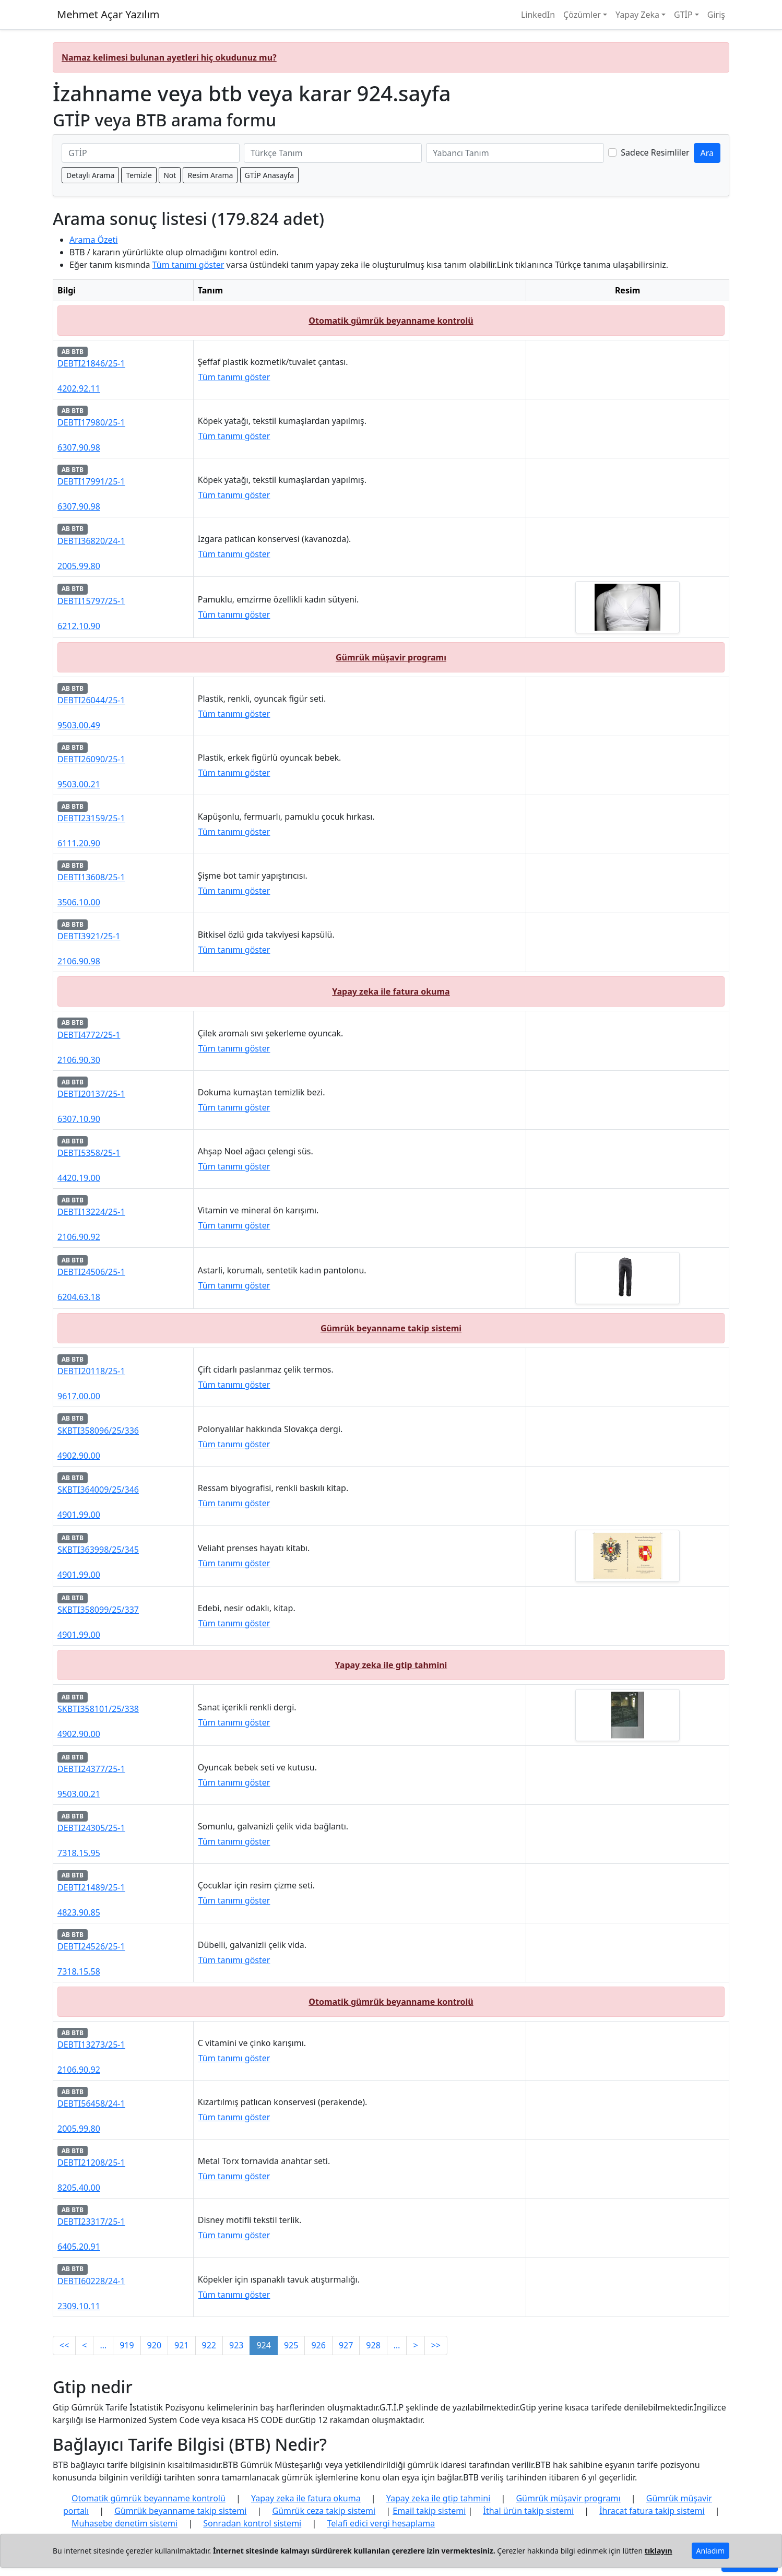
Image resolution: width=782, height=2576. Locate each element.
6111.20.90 (78, 843)
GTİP (683, 14)
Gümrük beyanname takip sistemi (391, 1328)
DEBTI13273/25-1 (91, 2044)
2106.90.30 (78, 1060)
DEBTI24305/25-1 (91, 1828)
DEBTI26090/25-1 (91, 759)
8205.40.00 (78, 2187)
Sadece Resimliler (655, 152)
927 (346, 2345)
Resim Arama (210, 175)
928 (373, 2345)
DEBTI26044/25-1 (91, 700)
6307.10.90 (78, 1119)
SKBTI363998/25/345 (98, 1549)
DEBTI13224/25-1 (91, 1212)
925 (291, 2345)
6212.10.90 (78, 626)
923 (236, 2345)
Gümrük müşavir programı (391, 657)
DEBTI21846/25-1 (91, 363)
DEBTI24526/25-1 (91, 1946)
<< (64, 2345)
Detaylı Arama (90, 175)
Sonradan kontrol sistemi (252, 2523)
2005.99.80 (78, 566)
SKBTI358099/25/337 (98, 1609)
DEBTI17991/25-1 (91, 481)
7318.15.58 (78, 1971)
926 (318, 2345)
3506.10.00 (78, 902)
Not (169, 175)
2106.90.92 (78, 1237)
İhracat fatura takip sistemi (652, 2510)
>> (436, 2345)
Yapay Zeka (637, 14)
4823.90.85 (78, 1912)
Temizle (139, 175)
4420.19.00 (78, 1178)
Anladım (710, 2551)
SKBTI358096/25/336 (98, 1430)
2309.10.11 (78, 2306)
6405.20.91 (78, 2246)
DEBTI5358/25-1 (88, 1153)
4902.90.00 (78, 1455)
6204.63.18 (78, 1297)
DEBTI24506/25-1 (91, 1272)
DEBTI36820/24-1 (91, 541)
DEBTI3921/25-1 (88, 936)
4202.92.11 (78, 388)
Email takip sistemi (429, 2510)
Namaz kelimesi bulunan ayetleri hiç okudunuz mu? (169, 57)
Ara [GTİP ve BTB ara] (707, 153)
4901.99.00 (78, 1514)
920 (154, 2345)
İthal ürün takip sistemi (528, 2510)
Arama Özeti (93, 239)
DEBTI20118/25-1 (91, 1371)
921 (181, 2345)
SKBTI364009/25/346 (98, 1489)
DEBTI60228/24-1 (91, 2281)
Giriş (716, 14)
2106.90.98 (78, 961)
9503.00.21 (78, 784)
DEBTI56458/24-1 (91, 2103)
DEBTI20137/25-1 (91, 1094)
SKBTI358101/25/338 (98, 1709)
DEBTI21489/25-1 (91, 1887)
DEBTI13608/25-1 (91, 877)
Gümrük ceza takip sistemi (323, 2510)
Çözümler (582, 14)
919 (127, 2345)
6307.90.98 (78, 447)
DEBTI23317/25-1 (91, 2221)
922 (209, 2345)
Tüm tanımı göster (188, 264)
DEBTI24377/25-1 (91, 1769)
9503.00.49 (78, 725)
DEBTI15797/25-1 (91, 601)
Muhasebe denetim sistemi (124, 2523)
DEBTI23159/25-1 (91, 818)
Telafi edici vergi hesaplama (381, 2523)
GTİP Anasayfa (269, 175)
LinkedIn (538, 14)
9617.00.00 (78, 1396)
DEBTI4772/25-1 (88, 1035)
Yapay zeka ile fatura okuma (390, 991)
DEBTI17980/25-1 (91, 422)
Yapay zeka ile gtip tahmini (391, 1665)
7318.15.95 (78, 1853)
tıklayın (658, 2551)
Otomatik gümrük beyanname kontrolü (391, 320)
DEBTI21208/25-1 (91, 2162)
